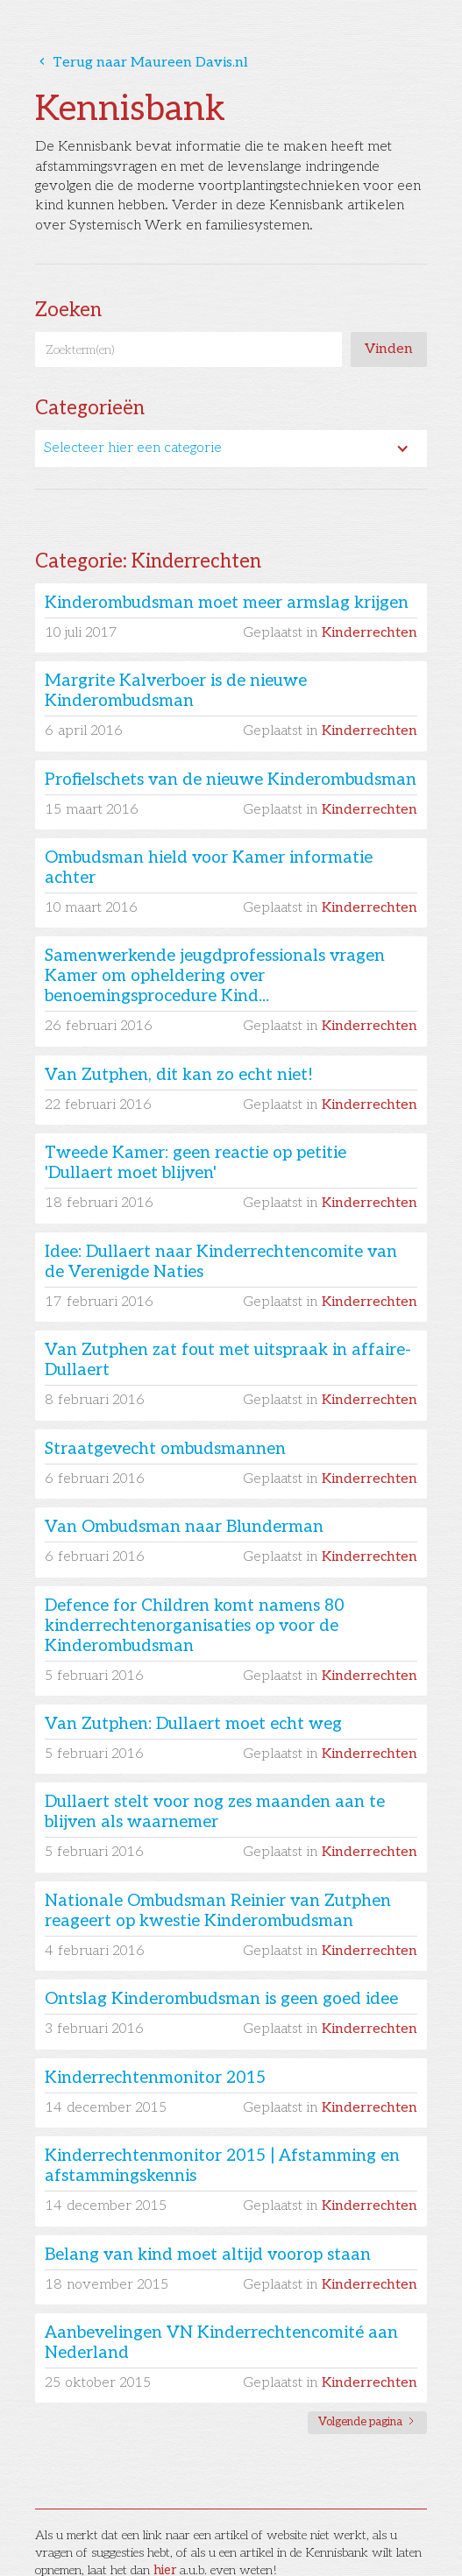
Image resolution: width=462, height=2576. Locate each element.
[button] (231, 448)
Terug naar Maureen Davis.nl (141, 62)
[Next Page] (367, 2422)
